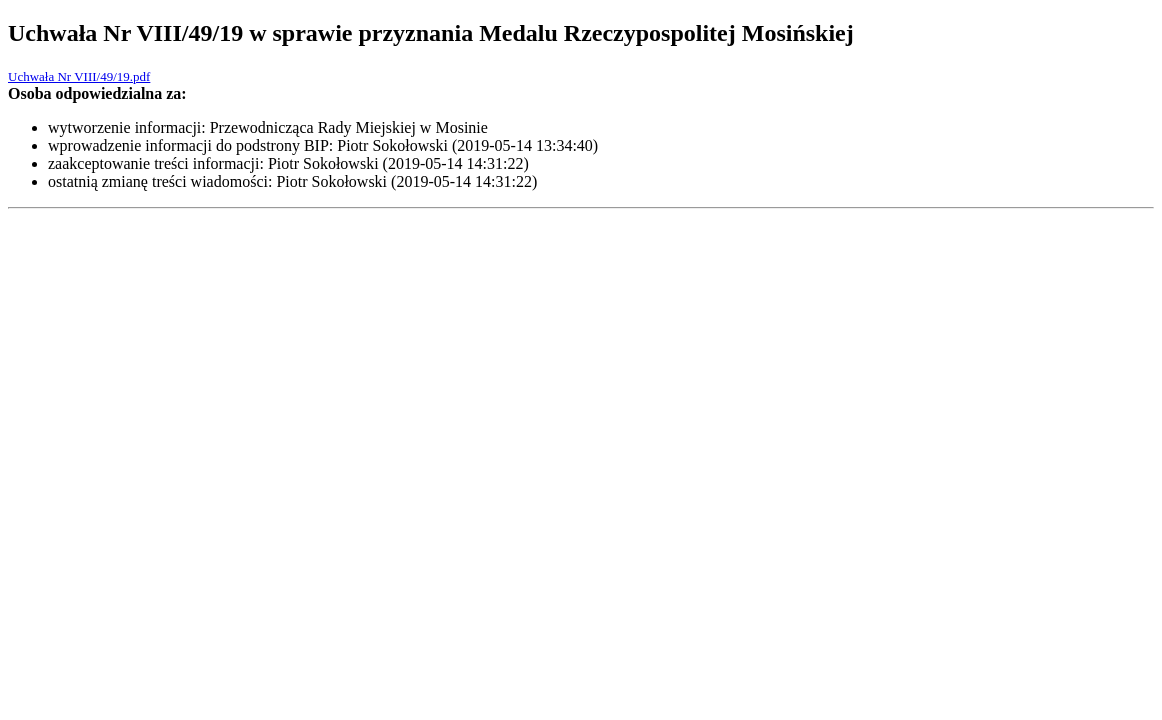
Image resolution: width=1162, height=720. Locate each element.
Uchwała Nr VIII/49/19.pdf (79, 76)
